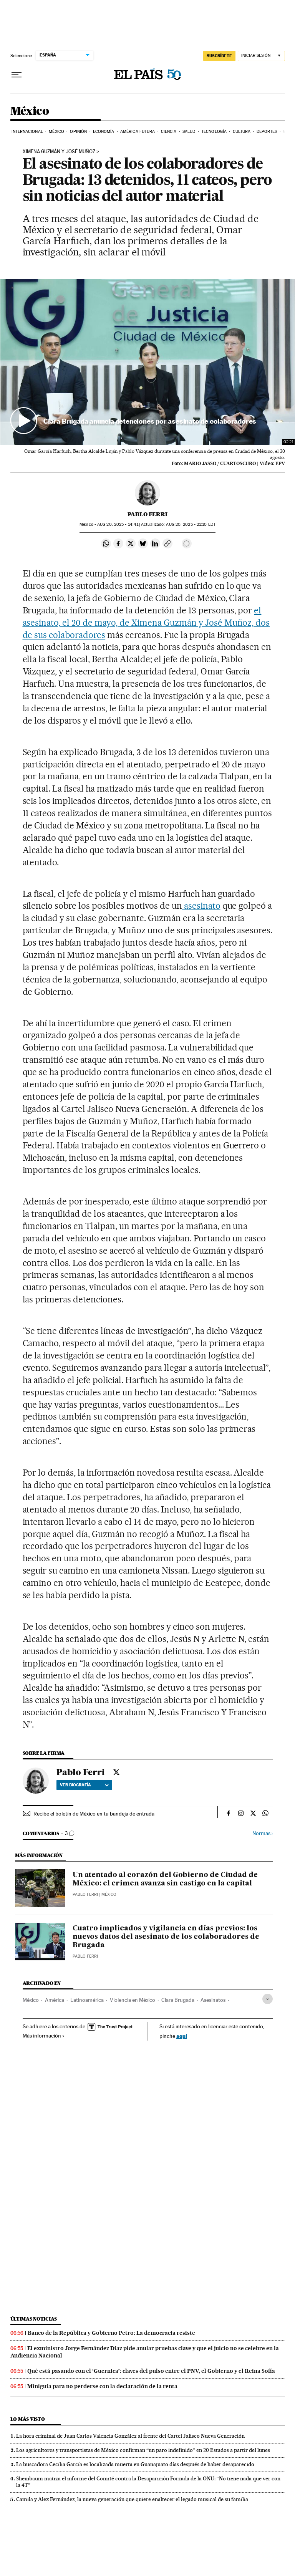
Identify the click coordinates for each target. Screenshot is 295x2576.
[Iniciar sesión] (261, 56)
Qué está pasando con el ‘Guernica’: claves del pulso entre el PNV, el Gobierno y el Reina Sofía (151, 2370)
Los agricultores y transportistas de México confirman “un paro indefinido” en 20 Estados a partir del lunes (143, 2450)
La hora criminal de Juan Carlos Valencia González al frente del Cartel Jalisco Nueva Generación (130, 2436)
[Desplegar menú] (16, 75)
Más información (44, 2036)
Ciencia (169, 131)
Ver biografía (84, 1784)
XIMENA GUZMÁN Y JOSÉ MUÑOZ (59, 151)
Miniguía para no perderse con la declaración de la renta (102, 2386)
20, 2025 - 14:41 (117, 524)
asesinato (201, 905)
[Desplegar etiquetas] (267, 1999)
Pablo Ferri (147, 514)
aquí (181, 2036)
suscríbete (219, 55)
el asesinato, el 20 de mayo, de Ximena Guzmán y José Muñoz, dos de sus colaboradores (146, 622)
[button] (147, 361)
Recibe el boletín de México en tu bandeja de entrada (93, 1814)
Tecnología (214, 131)
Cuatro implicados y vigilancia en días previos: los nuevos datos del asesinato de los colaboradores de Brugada (166, 1937)
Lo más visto (27, 2419)
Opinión (78, 131)
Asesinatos (213, 2000)
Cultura (242, 131)
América (54, 2000)
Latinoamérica (87, 2000)
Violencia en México (132, 2000)
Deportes (267, 131)
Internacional (27, 131)
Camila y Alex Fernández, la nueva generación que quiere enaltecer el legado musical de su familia (132, 2499)
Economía (103, 131)
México (29, 111)
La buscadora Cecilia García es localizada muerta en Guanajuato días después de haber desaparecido (135, 2464)
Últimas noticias (33, 2319)
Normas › (262, 1833)
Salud (189, 131)
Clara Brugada (177, 2000)
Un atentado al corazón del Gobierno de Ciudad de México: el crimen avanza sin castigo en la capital (165, 1879)
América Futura (137, 131)
